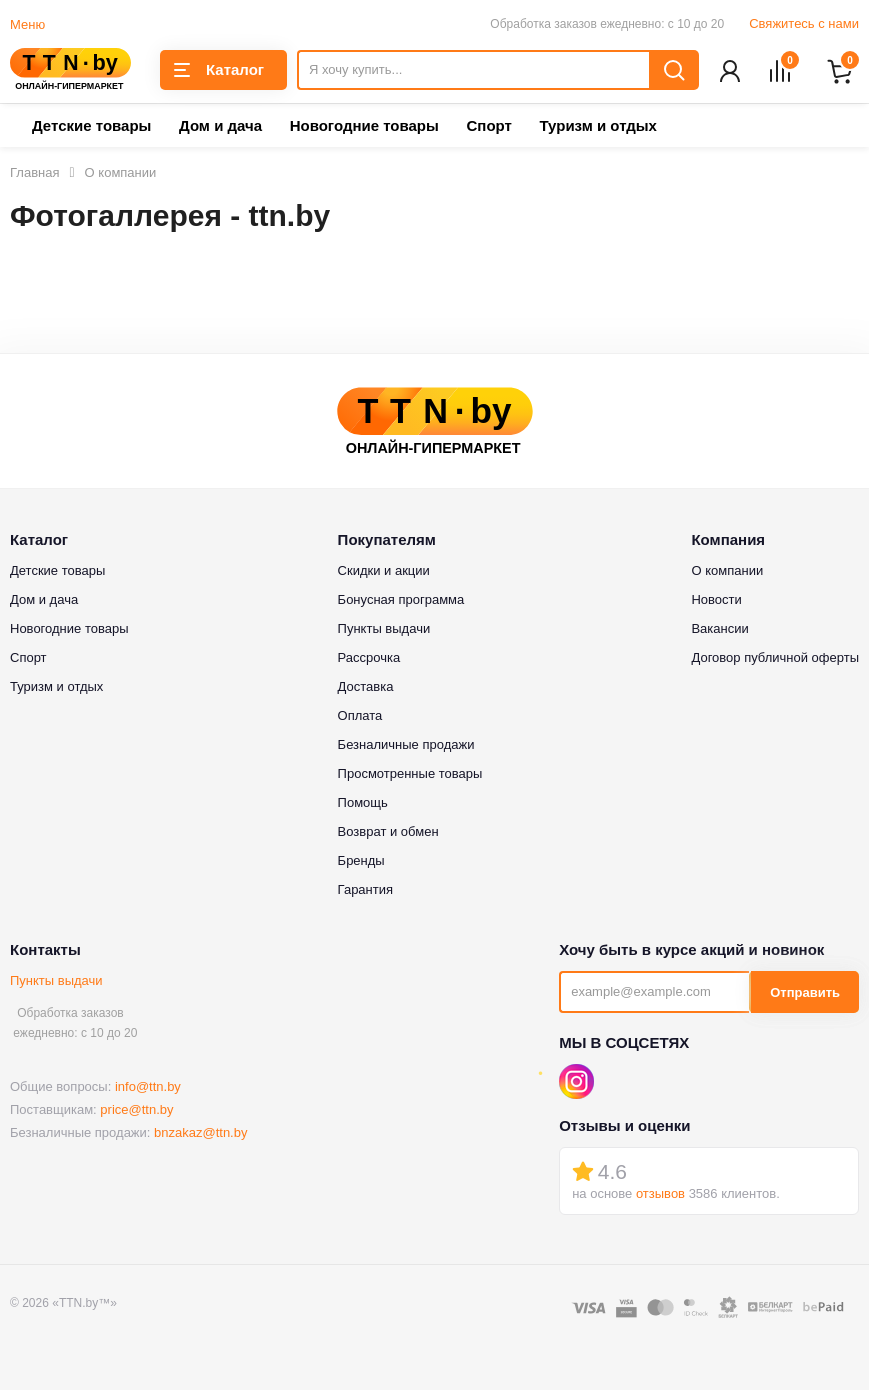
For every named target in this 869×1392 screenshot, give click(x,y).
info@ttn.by (148, 1088)
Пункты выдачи (56, 982)
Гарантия (365, 891)
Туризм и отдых (597, 127)
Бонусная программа (401, 601)
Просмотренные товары (410, 775)
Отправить (805, 994)
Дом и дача (220, 127)
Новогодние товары (364, 127)
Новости (716, 601)
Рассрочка (369, 659)
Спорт (488, 127)
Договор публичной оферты (775, 659)
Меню (27, 24)
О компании (727, 572)
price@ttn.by (136, 1111)
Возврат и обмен (388, 833)
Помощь (363, 804)
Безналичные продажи (406, 746)
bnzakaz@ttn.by (200, 1134)
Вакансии (719, 630)
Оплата (360, 717)
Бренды (361, 862)
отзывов (660, 1195)
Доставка (366, 688)
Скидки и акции (384, 572)
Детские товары (91, 127)
